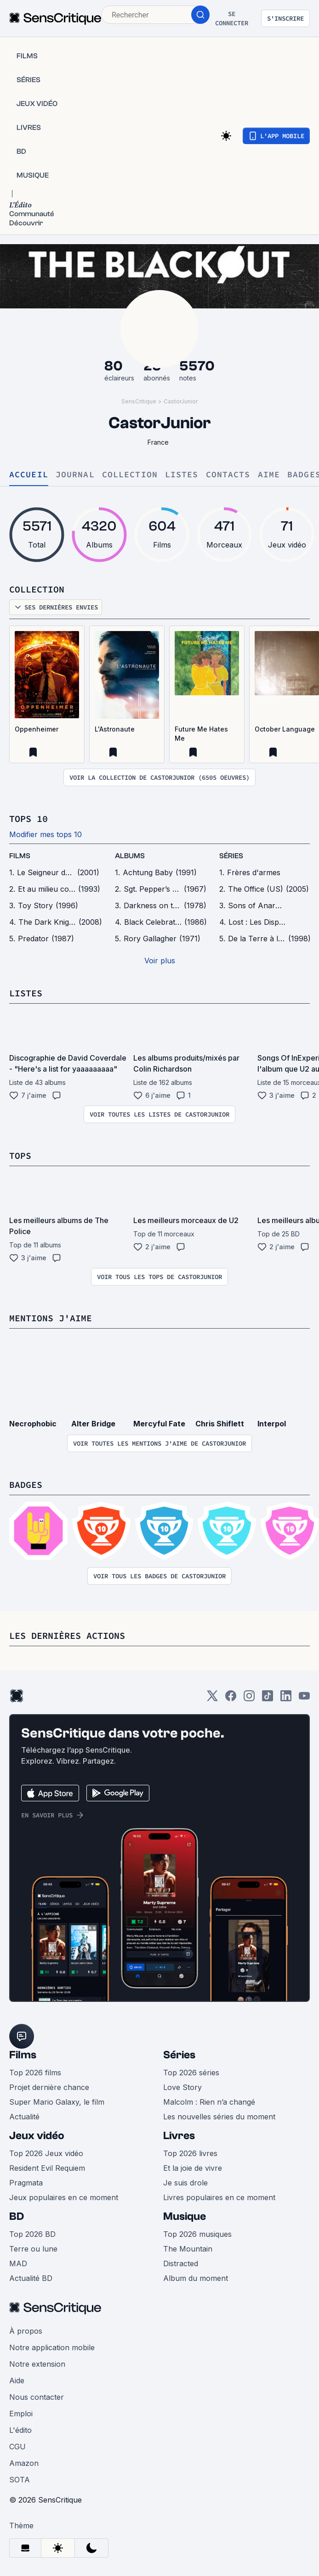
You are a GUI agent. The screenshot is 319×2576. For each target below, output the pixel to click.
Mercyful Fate (159, 1423)
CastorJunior (181, 401)
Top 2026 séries (191, 2072)
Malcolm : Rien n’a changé (209, 2102)
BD (16, 2216)
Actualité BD (30, 2278)
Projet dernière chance (49, 2087)
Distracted (180, 2263)
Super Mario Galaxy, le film (56, 2102)
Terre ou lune (33, 2248)
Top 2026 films (35, 2072)
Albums (130, 856)
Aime (269, 475)
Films (22, 2055)
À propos (25, 2331)
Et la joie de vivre (192, 2168)
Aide (16, 2380)
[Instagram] (249, 1699)
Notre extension (37, 2364)
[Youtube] (304, 1699)
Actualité (24, 2116)
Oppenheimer (36, 729)
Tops (20, 1155)
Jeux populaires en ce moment (63, 2197)
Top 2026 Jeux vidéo (46, 2153)
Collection (130, 475)
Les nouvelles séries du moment (219, 2116)
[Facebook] (230, 1699)
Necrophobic (33, 1423)
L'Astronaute (115, 729)
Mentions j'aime (50, 1318)
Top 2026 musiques (197, 2234)
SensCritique (138, 401)
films (19, 856)
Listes (182, 475)
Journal (75, 475)
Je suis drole (185, 2182)
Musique (184, 2216)
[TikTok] (267, 1699)
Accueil (28, 475)
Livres (179, 2135)
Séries (179, 2055)
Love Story (182, 2087)
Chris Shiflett (219, 1423)
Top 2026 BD (32, 2234)
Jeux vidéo (36, 2135)
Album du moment (195, 2278)
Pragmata (26, 2182)
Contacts (228, 475)
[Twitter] (212, 1699)
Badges (25, 1484)
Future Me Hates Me (201, 733)
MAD (18, 2263)
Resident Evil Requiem (47, 2168)
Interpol (271, 1423)
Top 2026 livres (190, 2153)
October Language (285, 729)
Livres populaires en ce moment (219, 2197)
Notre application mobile (52, 2347)
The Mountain (187, 2248)
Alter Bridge (93, 1423)
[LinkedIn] (285, 1699)
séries (231, 856)
